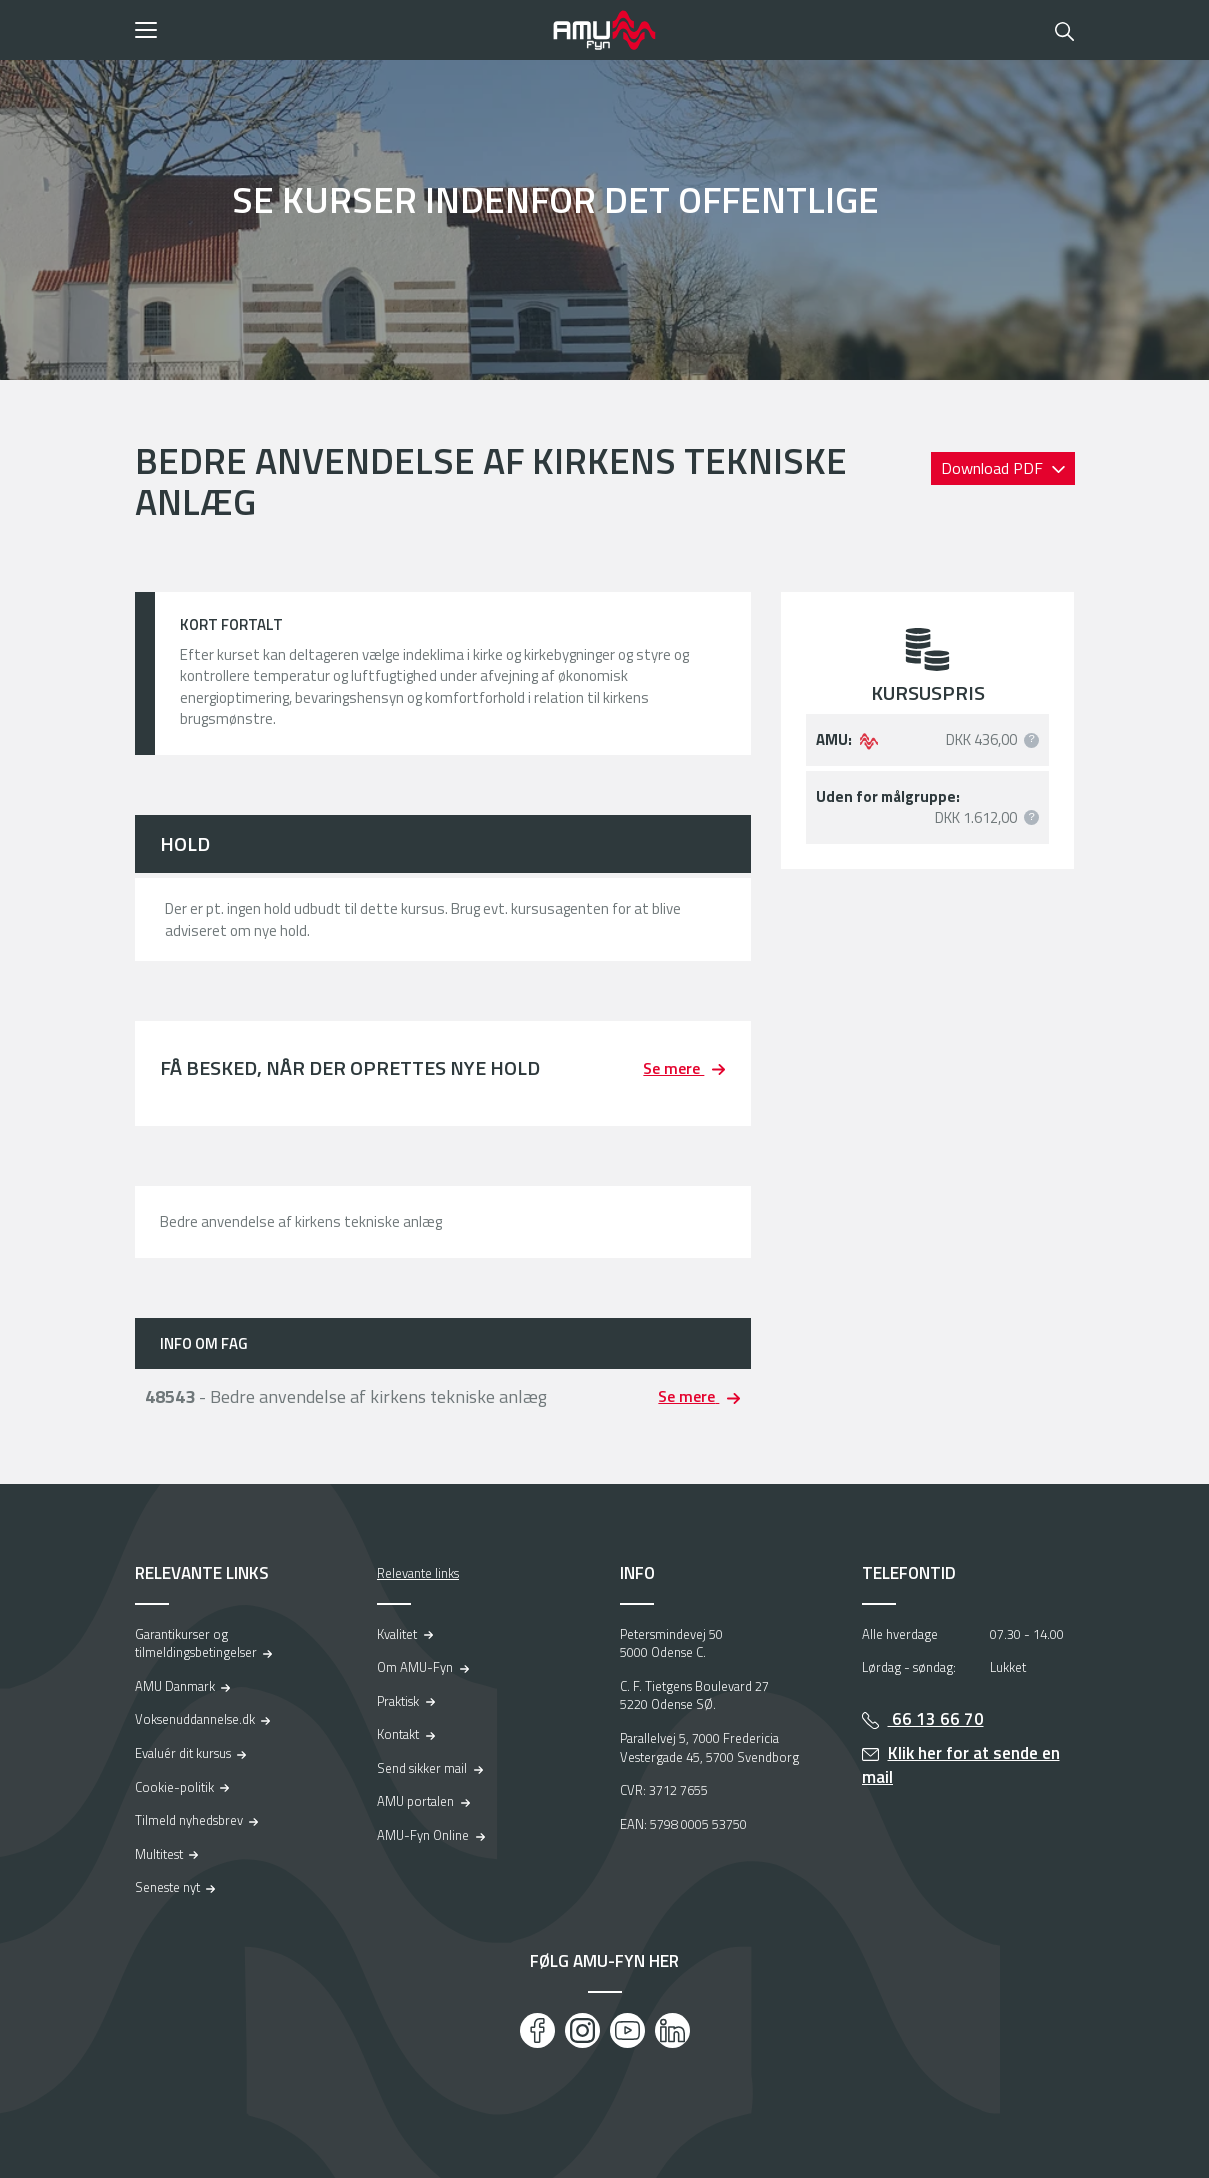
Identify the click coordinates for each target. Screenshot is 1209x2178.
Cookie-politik (174, 1787)
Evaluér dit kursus (183, 1753)
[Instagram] (582, 2030)
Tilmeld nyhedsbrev (189, 1820)
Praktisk (398, 1701)
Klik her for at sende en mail (961, 1765)
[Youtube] (627, 2030)
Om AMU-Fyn (415, 1667)
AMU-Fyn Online (423, 1835)
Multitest (159, 1854)
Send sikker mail (422, 1768)
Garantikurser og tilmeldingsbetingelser (196, 1643)
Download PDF (994, 468)
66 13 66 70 (936, 1719)
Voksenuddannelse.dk (195, 1719)
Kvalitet (397, 1634)
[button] (337, 30)
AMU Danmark (175, 1686)
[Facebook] (537, 2030)
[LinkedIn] (672, 2030)
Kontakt (398, 1734)
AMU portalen (415, 1801)
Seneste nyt (167, 1887)
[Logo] (605, 30)
